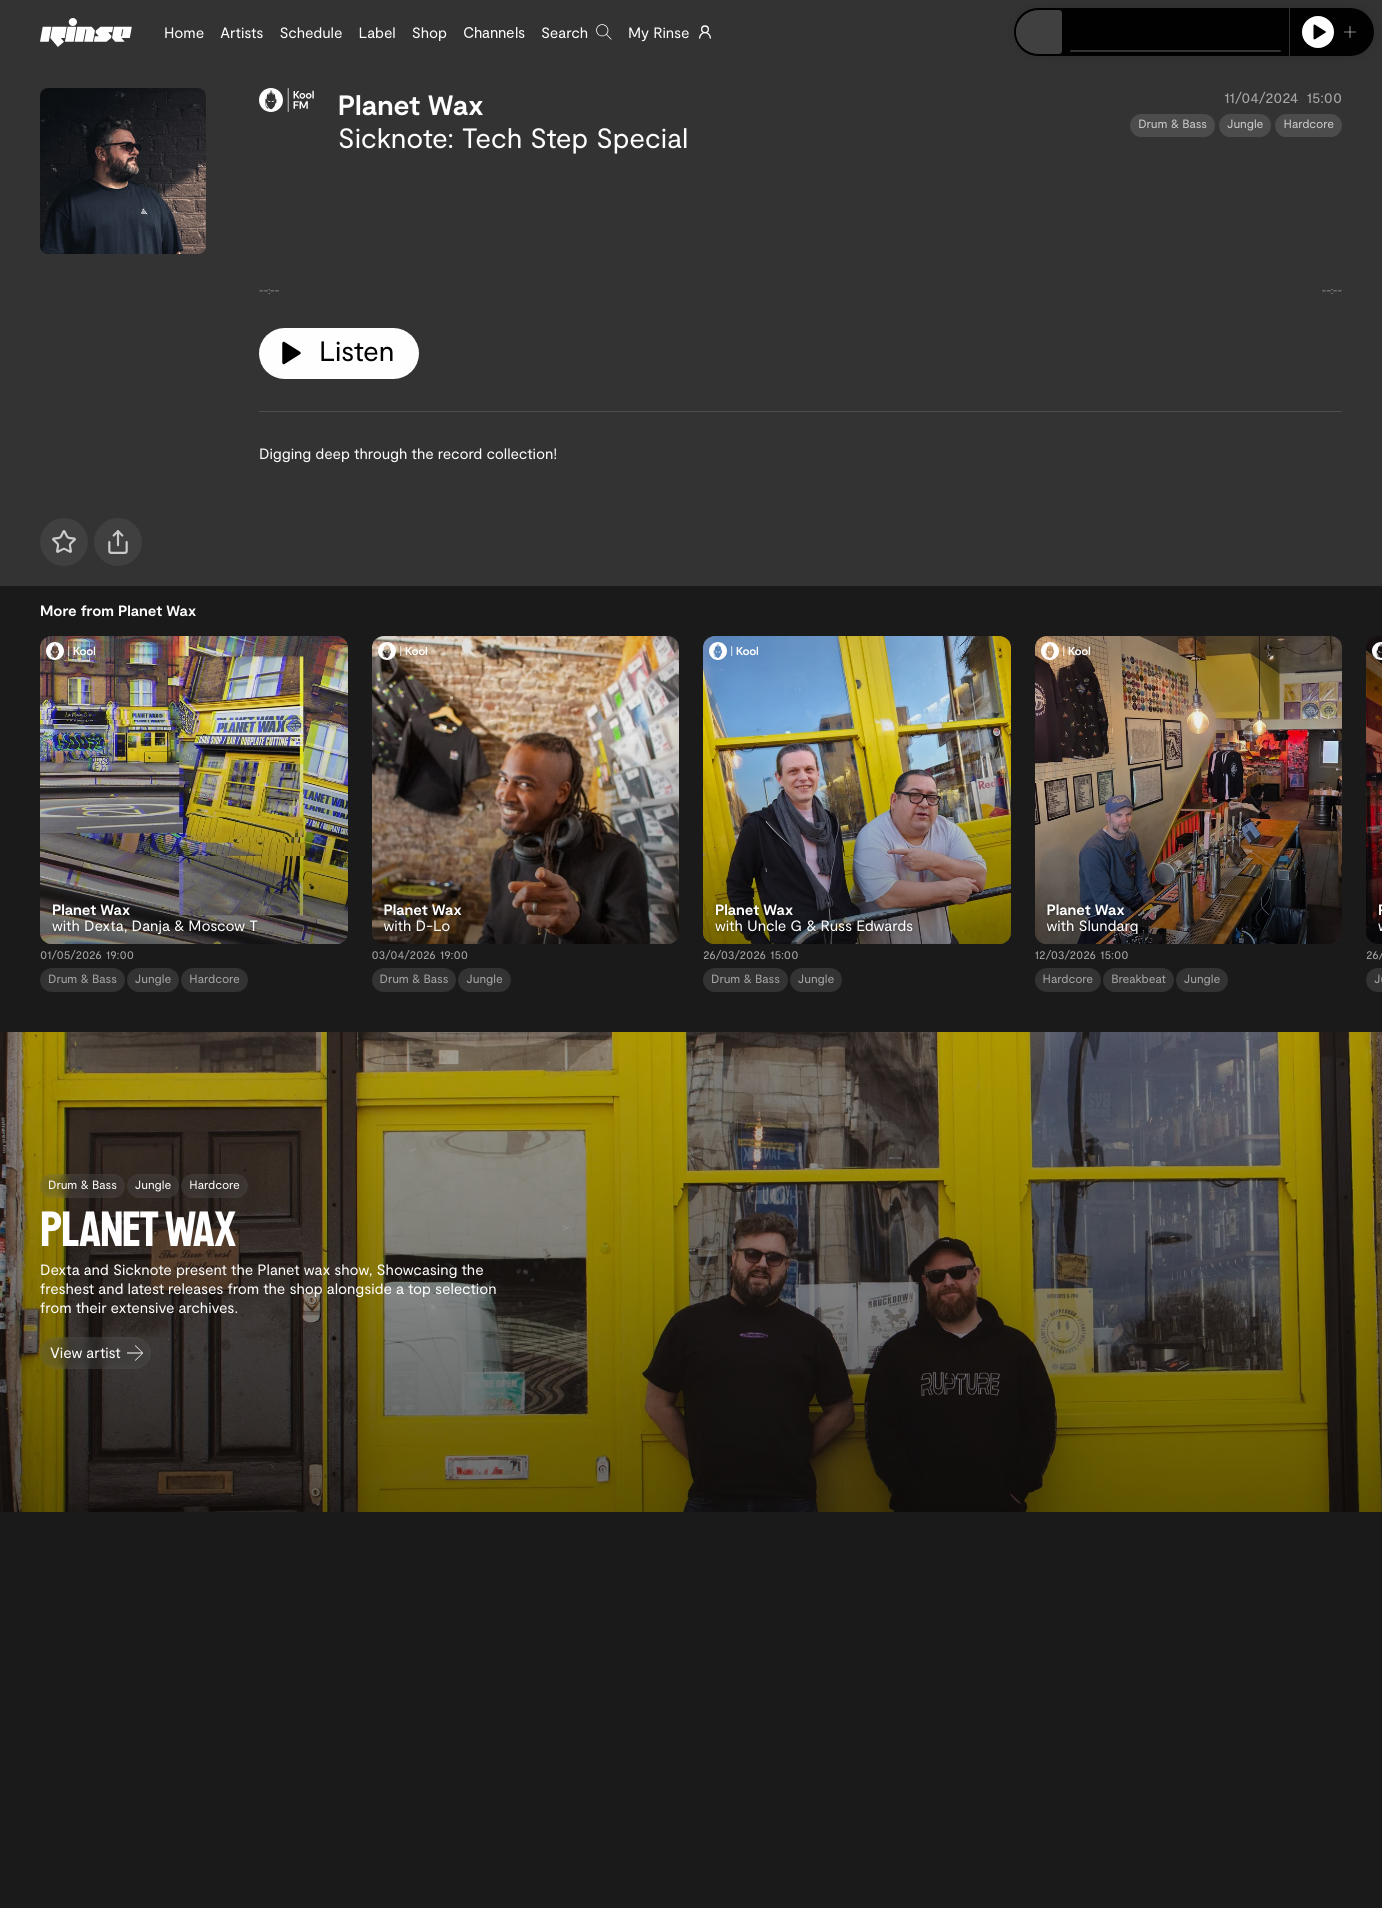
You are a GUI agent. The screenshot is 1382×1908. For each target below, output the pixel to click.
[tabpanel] (800, 233)
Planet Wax (411, 104)
